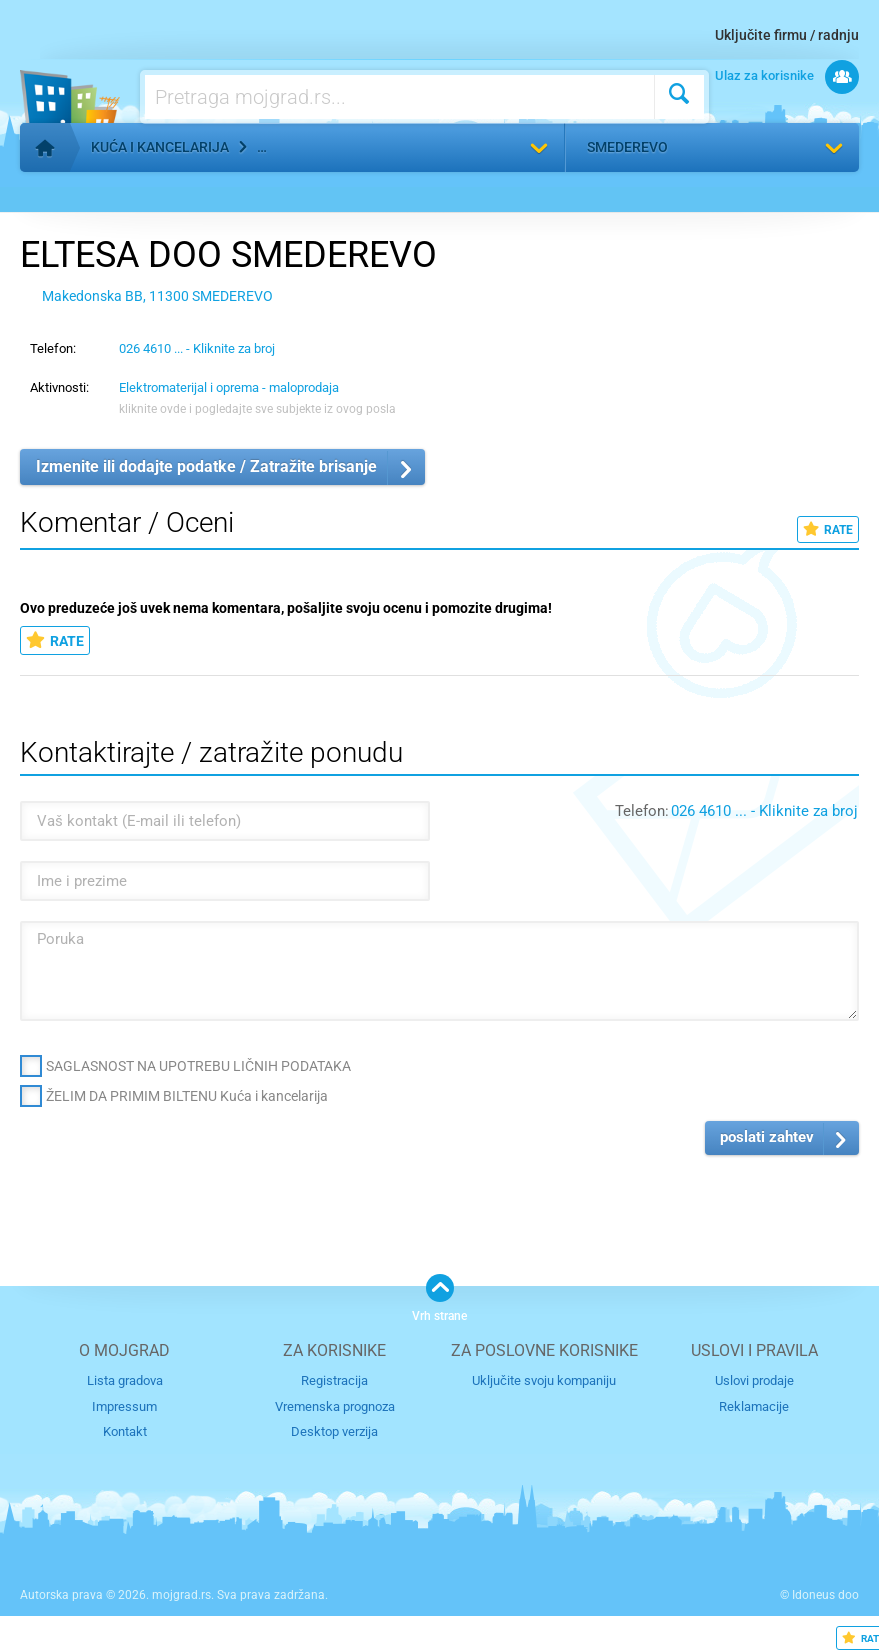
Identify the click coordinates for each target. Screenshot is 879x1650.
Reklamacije (754, 1406)
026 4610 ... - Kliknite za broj (197, 348)
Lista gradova (125, 1380)
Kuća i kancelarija (160, 147)
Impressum (124, 1406)
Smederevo (627, 147)
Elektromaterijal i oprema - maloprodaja (229, 387)
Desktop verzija (334, 1431)
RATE (828, 529)
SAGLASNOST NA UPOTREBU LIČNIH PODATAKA (198, 1066)
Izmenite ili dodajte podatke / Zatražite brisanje (206, 466)
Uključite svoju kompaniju (544, 1380)
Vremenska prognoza (335, 1406)
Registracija (334, 1380)
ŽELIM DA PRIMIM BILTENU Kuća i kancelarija (187, 1096)
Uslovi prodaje (754, 1380)
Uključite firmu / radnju (787, 35)
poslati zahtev (767, 1137)
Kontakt (125, 1431)
